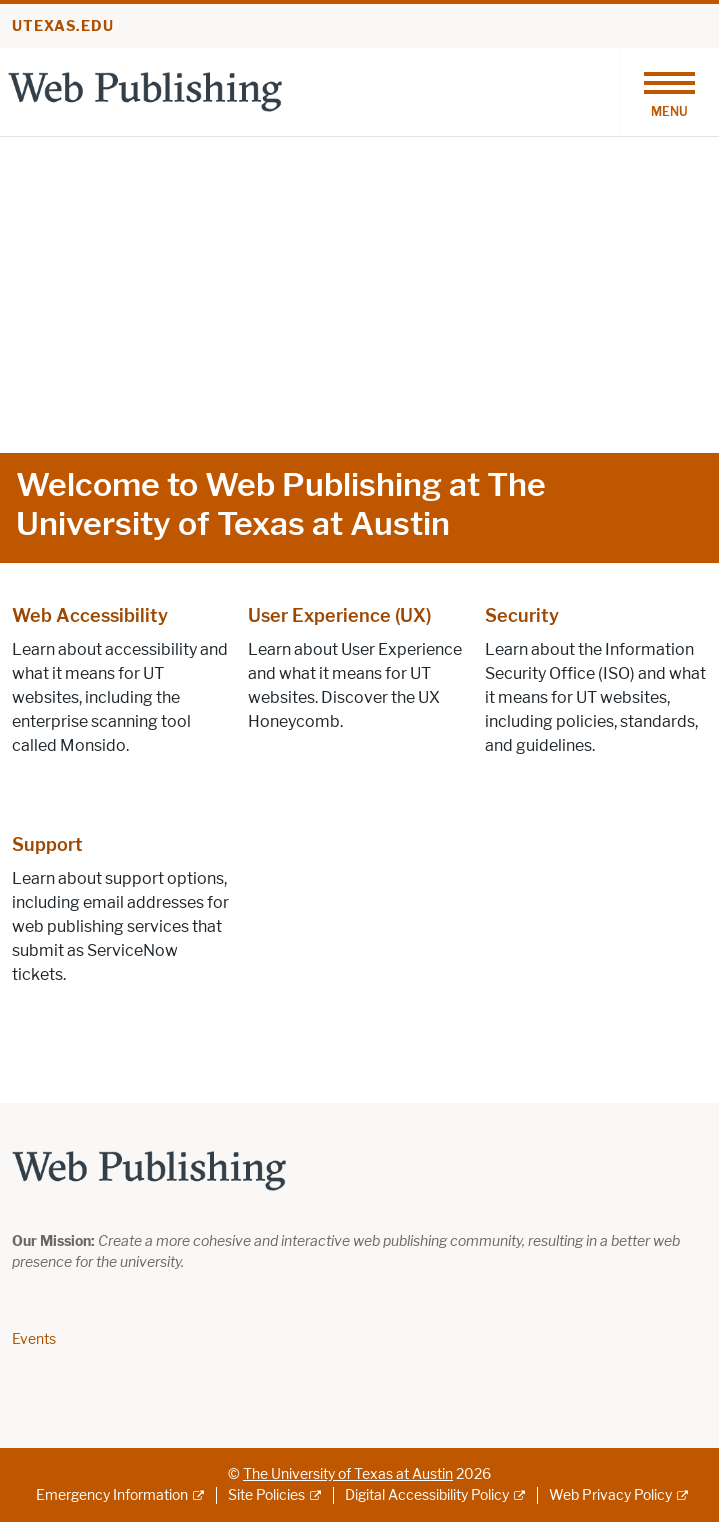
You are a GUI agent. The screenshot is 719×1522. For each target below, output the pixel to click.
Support (47, 845)
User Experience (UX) (339, 616)
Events (34, 1339)
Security (522, 616)
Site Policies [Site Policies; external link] (266, 1495)
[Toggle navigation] (669, 92)
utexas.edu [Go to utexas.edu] (63, 26)
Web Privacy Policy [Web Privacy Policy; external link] (610, 1495)
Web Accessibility (90, 616)
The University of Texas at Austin (348, 1474)
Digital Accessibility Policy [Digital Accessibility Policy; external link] (427, 1495)
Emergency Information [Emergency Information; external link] (112, 1495)
